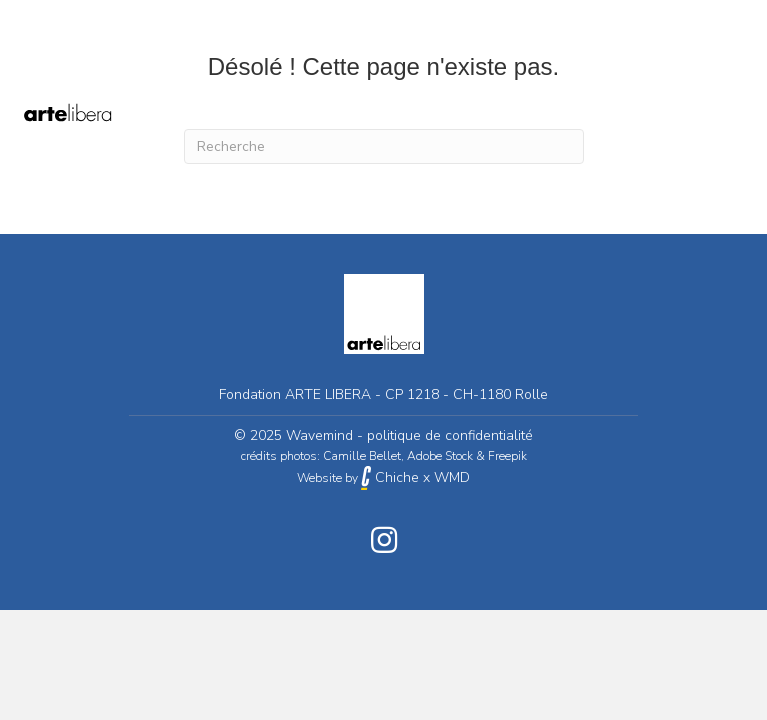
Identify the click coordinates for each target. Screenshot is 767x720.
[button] (384, 540)
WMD (452, 477)
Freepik (507, 456)
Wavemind (319, 435)
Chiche (390, 477)
